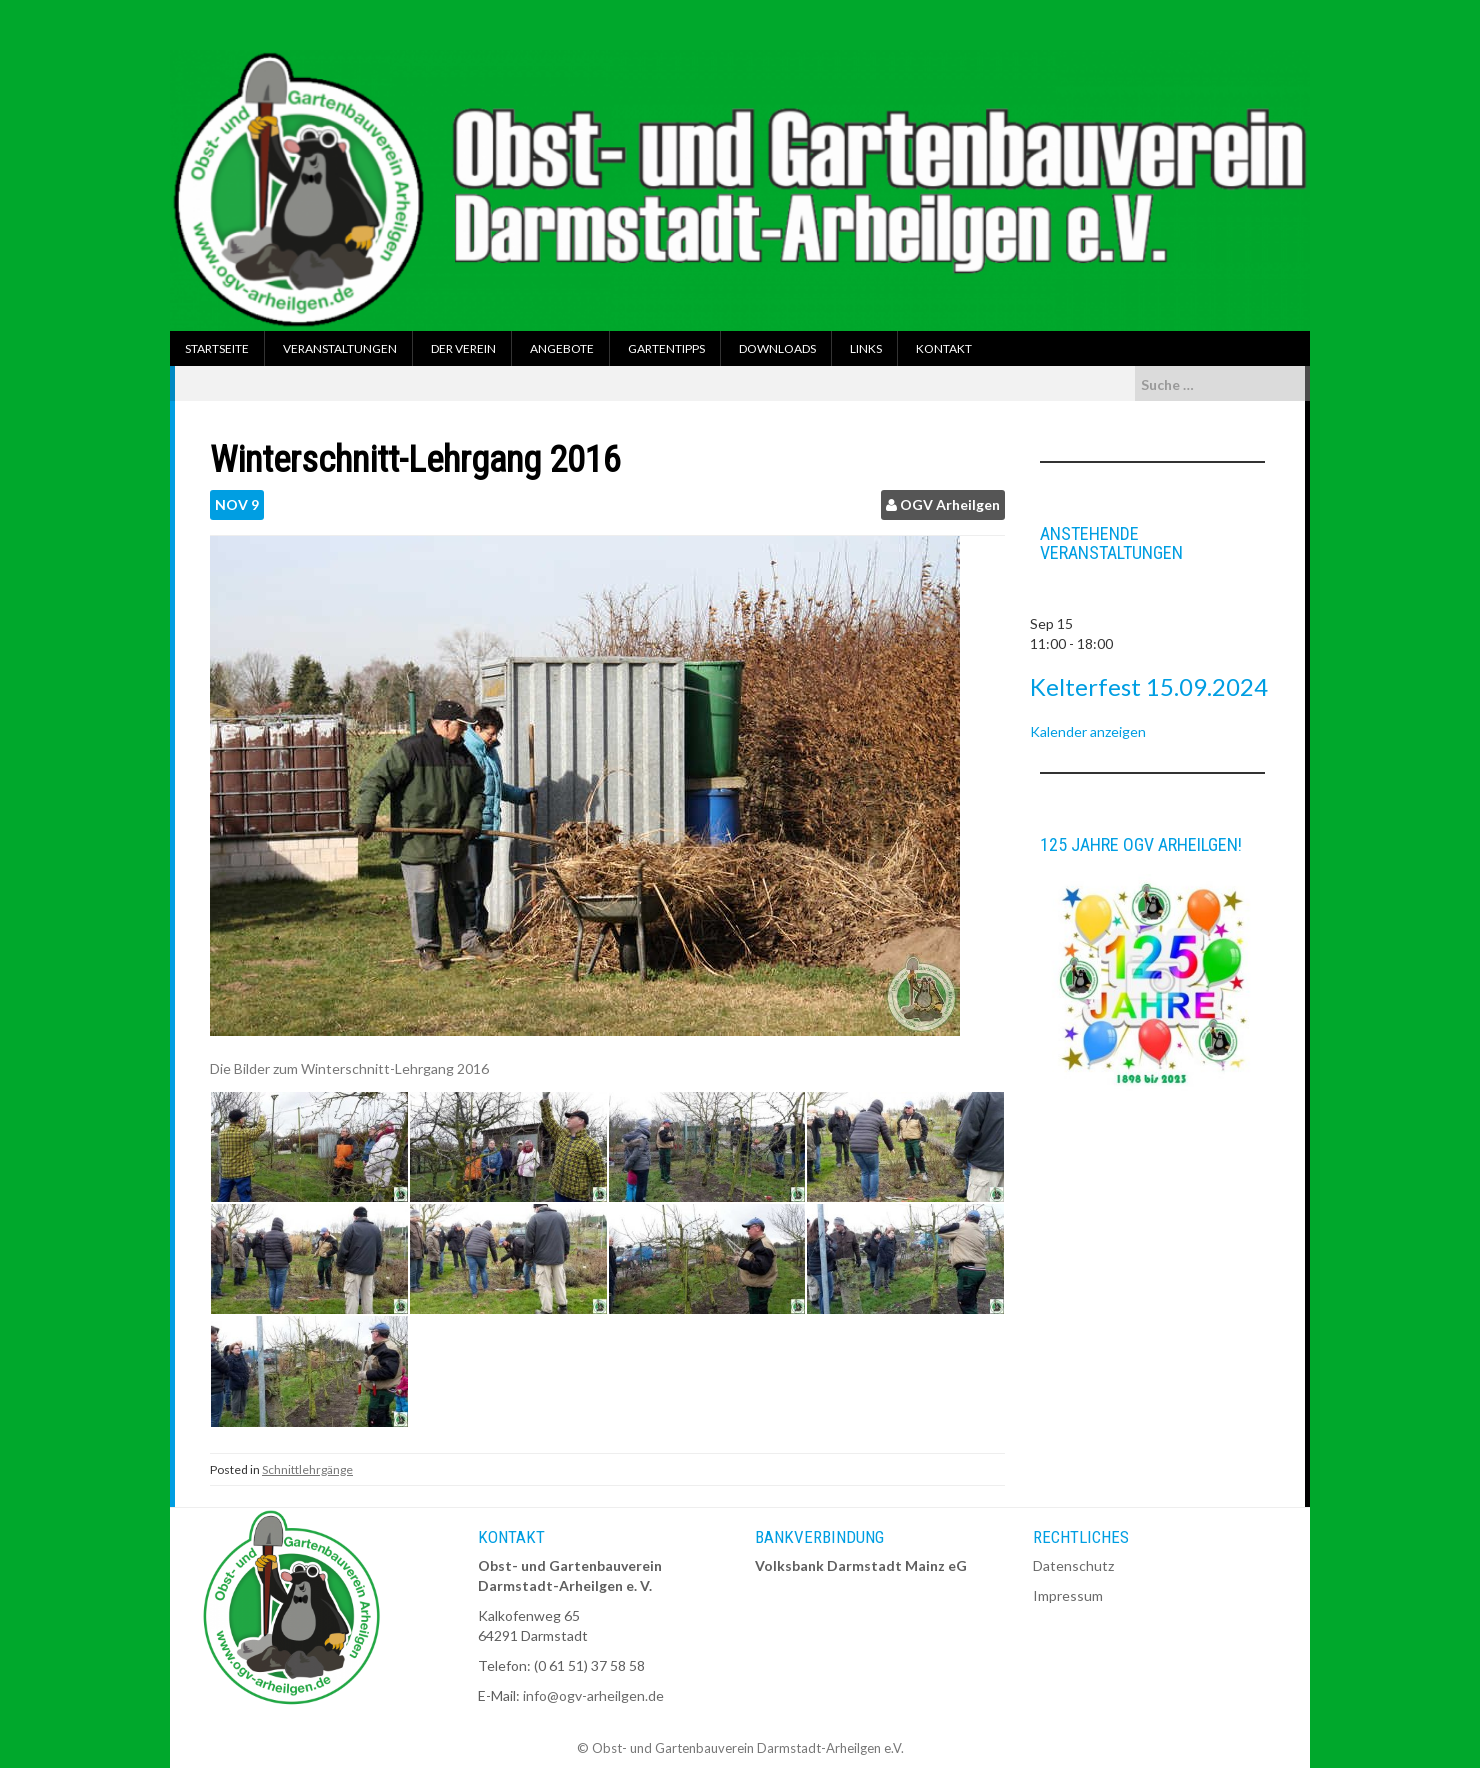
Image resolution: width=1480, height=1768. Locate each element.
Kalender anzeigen (1088, 731)
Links (866, 348)
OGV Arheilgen (950, 504)
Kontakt (944, 348)
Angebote (562, 348)
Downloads (777, 348)
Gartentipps (666, 348)
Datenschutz (1073, 1565)
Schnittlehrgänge (307, 1469)
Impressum (1068, 1595)
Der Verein (463, 348)
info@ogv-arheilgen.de (593, 1695)
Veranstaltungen (340, 348)
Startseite (217, 348)
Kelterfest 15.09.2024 (1149, 686)
